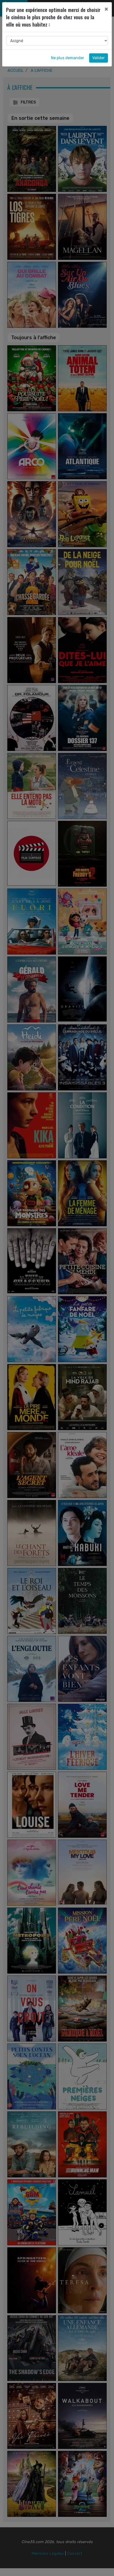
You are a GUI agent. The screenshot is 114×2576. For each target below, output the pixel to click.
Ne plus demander (67, 58)
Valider (98, 58)
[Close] (106, 9)
